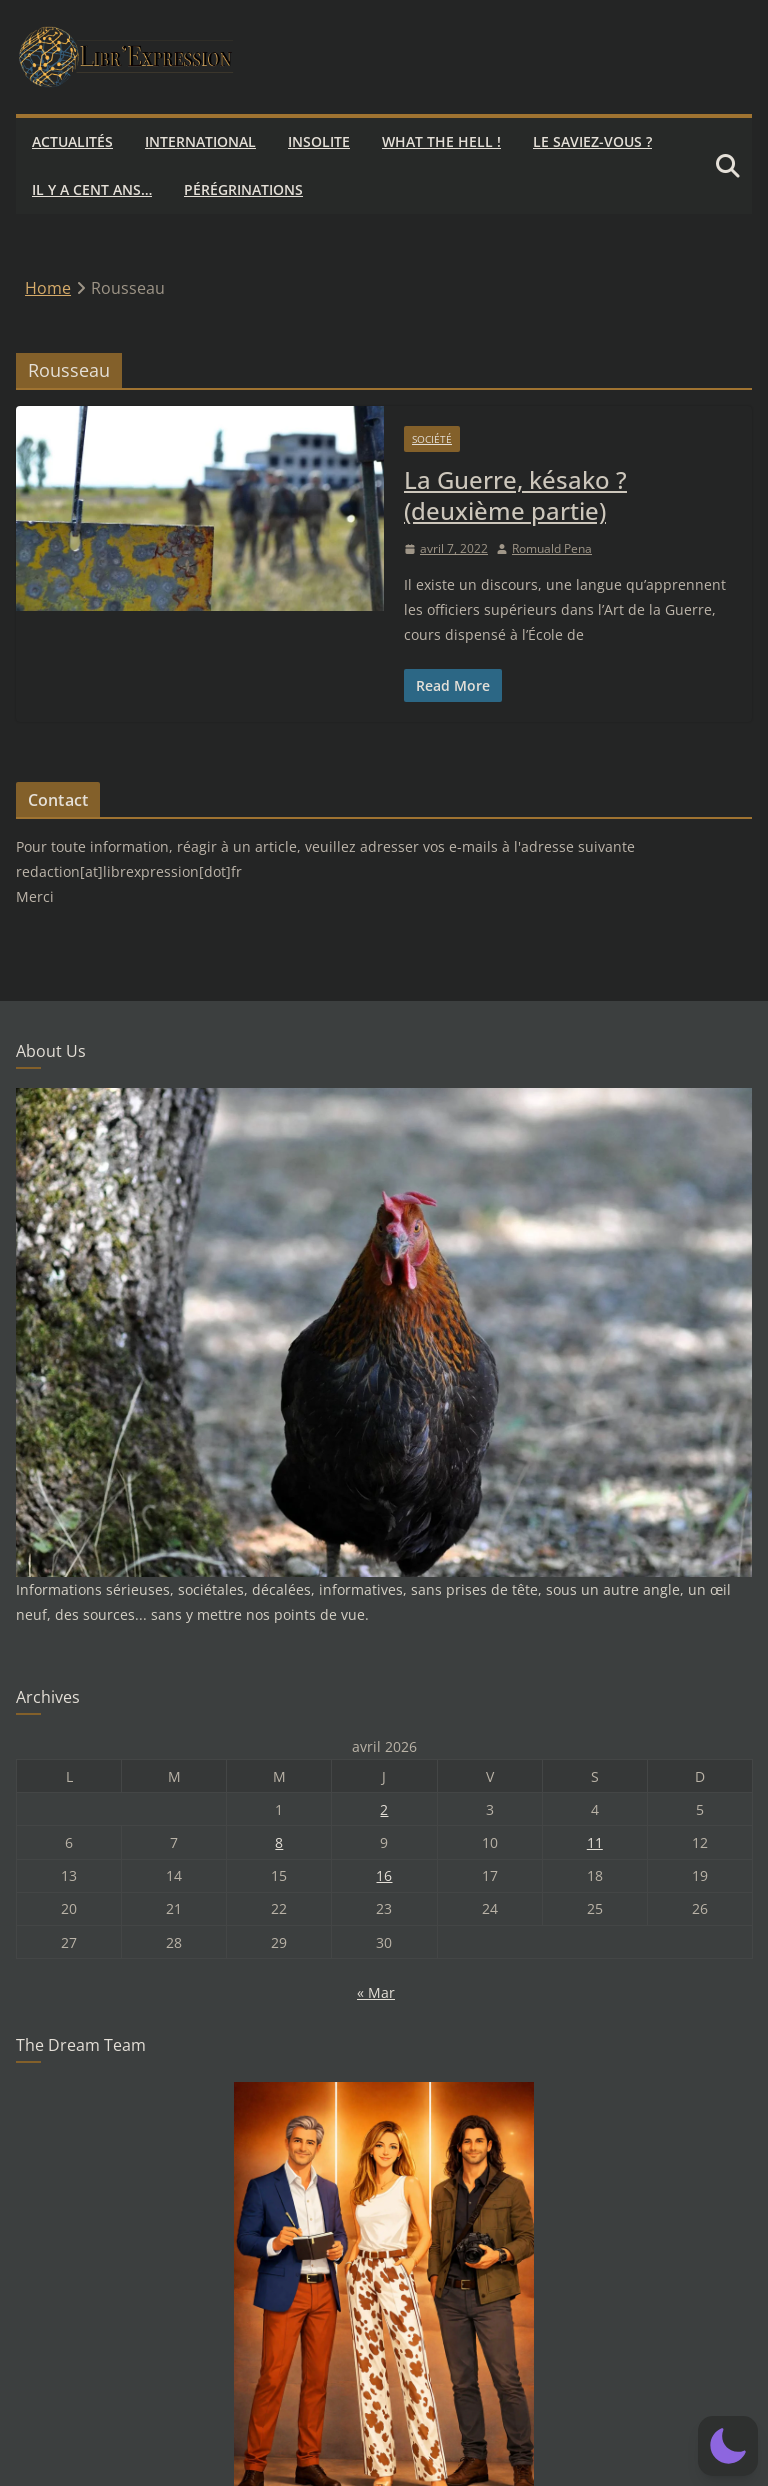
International (200, 141)
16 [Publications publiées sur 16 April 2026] (384, 1875)
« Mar (376, 1992)
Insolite (319, 141)
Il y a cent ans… (92, 189)
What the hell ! (441, 141)
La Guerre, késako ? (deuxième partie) (515, 495)
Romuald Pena (552, 548)
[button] (728, 2446)
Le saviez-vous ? (592, 141)
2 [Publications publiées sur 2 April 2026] (384, 1809)
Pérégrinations (243, 189)
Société (432, 439)
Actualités (72, 141)
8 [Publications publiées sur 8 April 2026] (279, 1842)
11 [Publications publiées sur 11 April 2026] (595, 1842)
